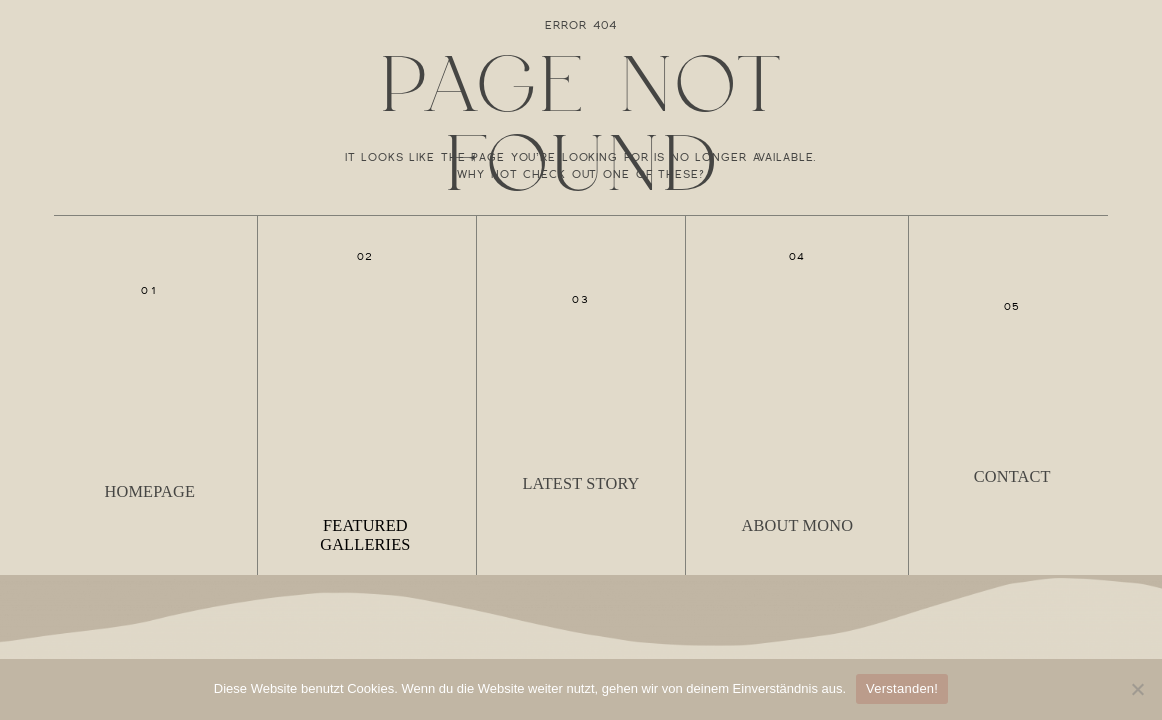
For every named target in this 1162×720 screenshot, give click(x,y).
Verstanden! (902, 688)
